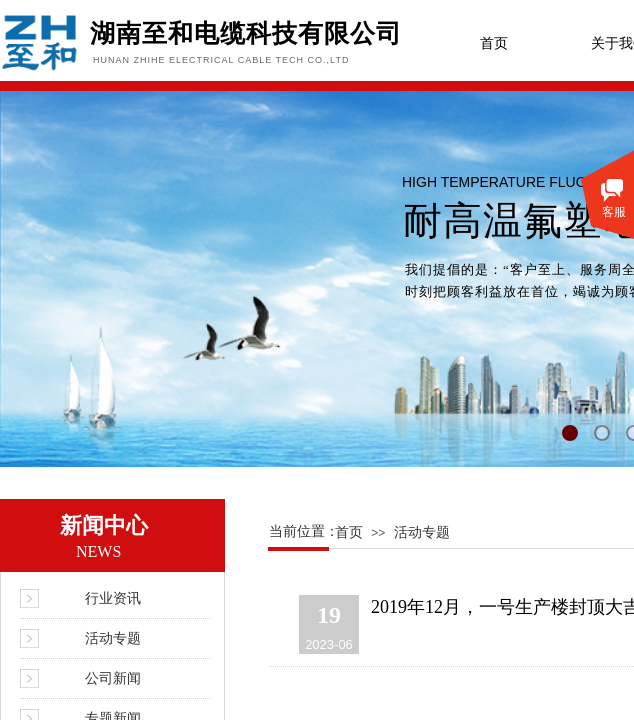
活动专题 (422, 532)
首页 (494, 43)
